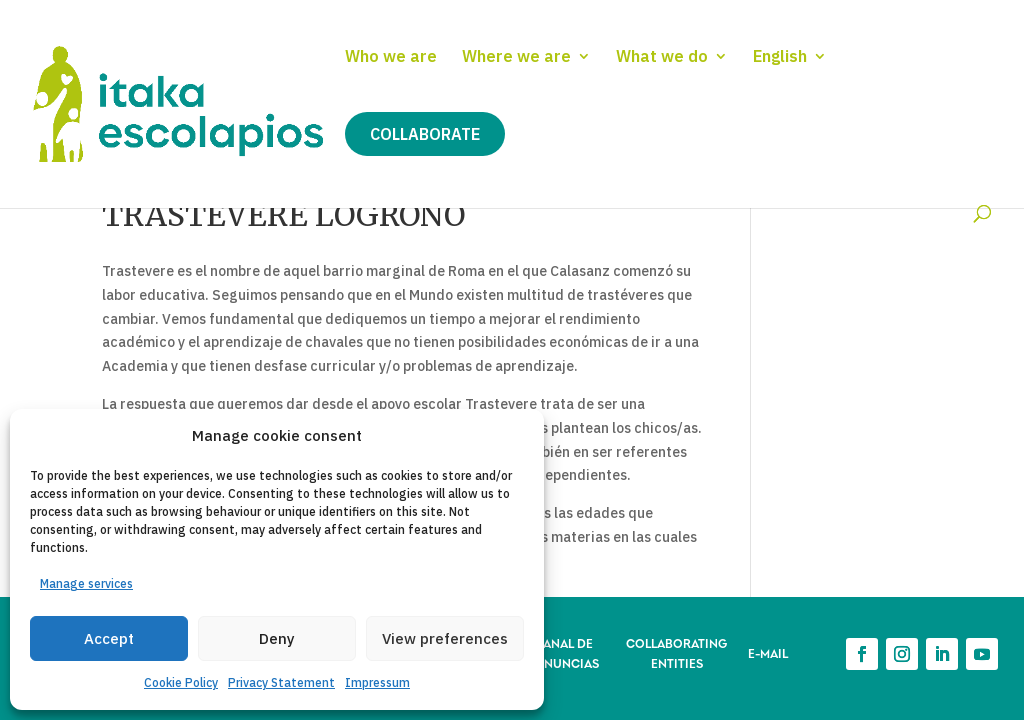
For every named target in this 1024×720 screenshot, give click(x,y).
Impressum (377, 682)
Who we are (391, 57)
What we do (662, 57)
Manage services (86, 583)
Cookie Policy (181, 682)
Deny (277, 638)
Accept (109, 638)
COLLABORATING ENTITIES (676, 652)
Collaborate (425, 134)
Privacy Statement (281, 682)
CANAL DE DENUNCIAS (563, 652)
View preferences (445, 638)
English (780, 57)
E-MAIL (768, 652)
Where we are (516, 57)
